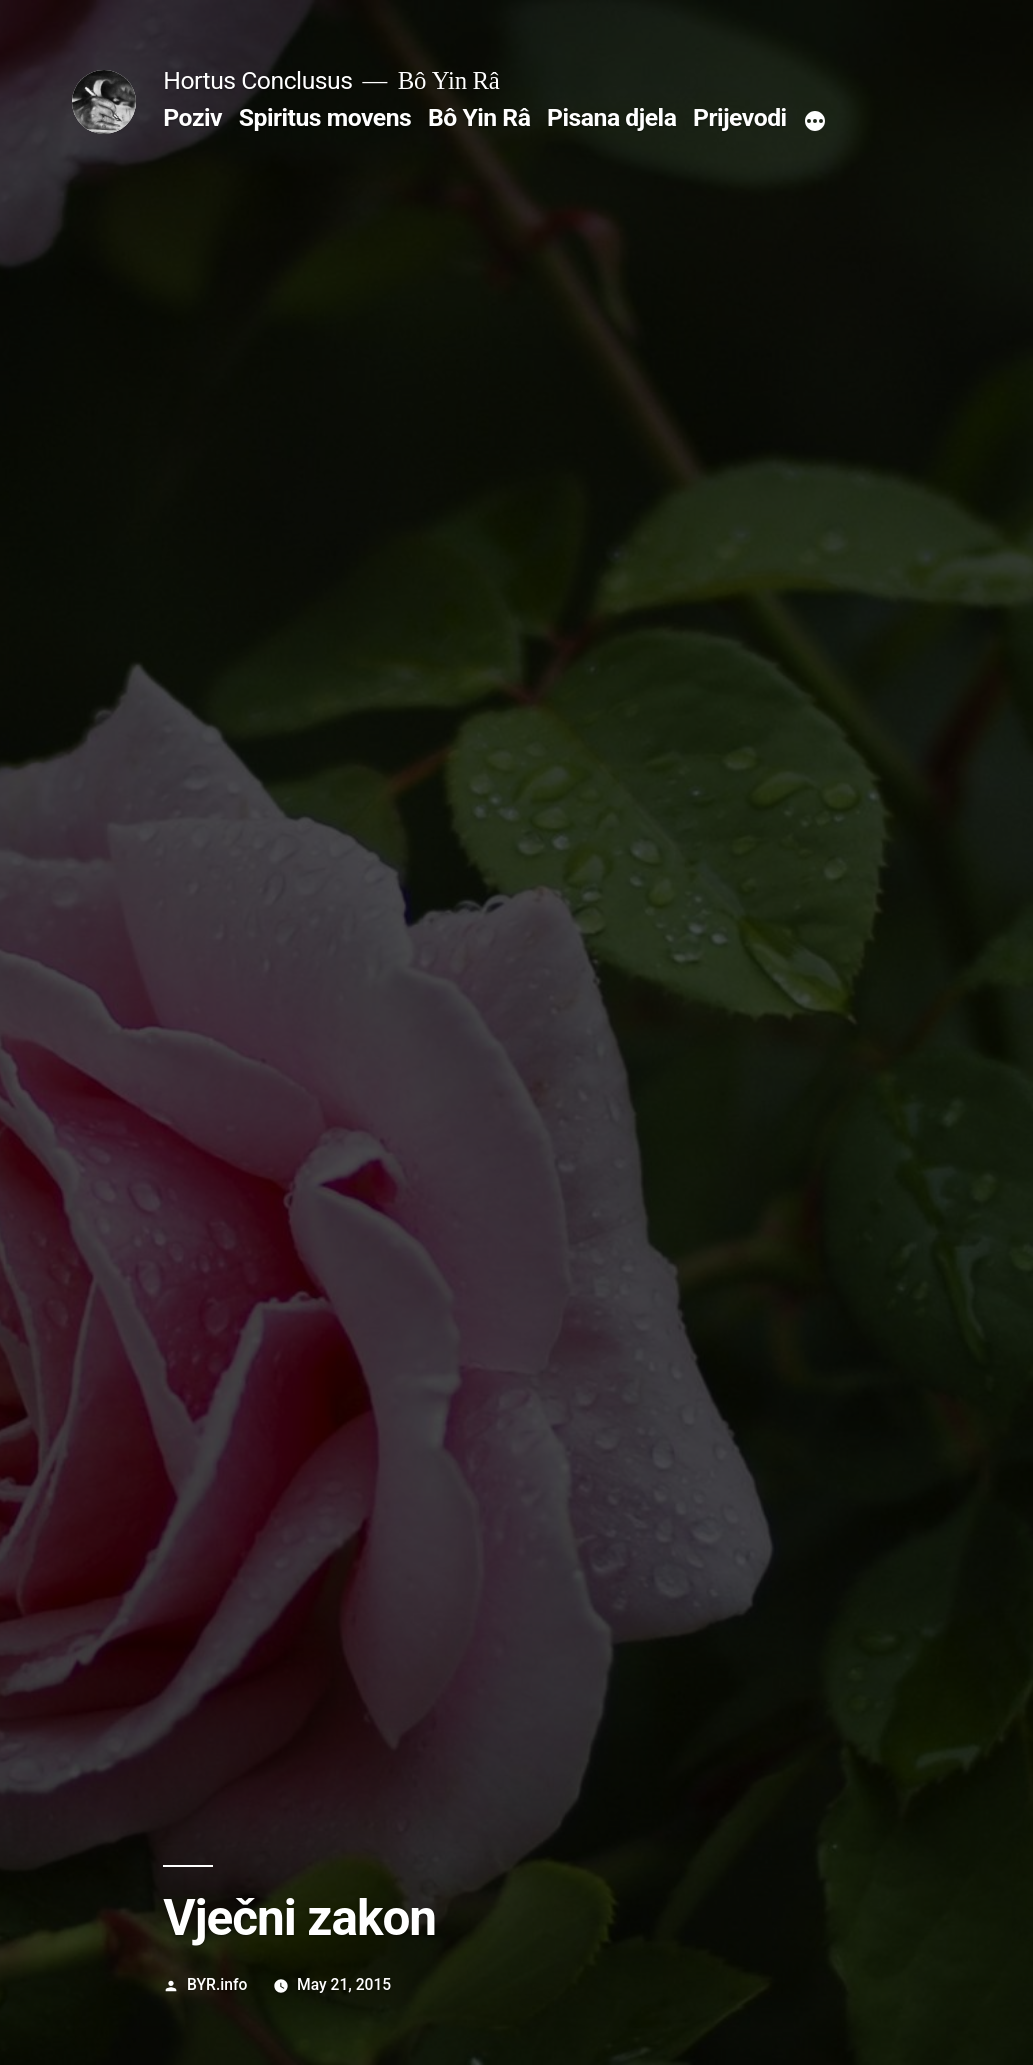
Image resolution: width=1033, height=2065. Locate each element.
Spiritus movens (325, 117)
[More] (815, 122)
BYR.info (217, 1984)
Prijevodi (740, 117)
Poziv (192, 117)
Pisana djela (611, 117)
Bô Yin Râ (479, 117)
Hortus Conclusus (257, 80)
